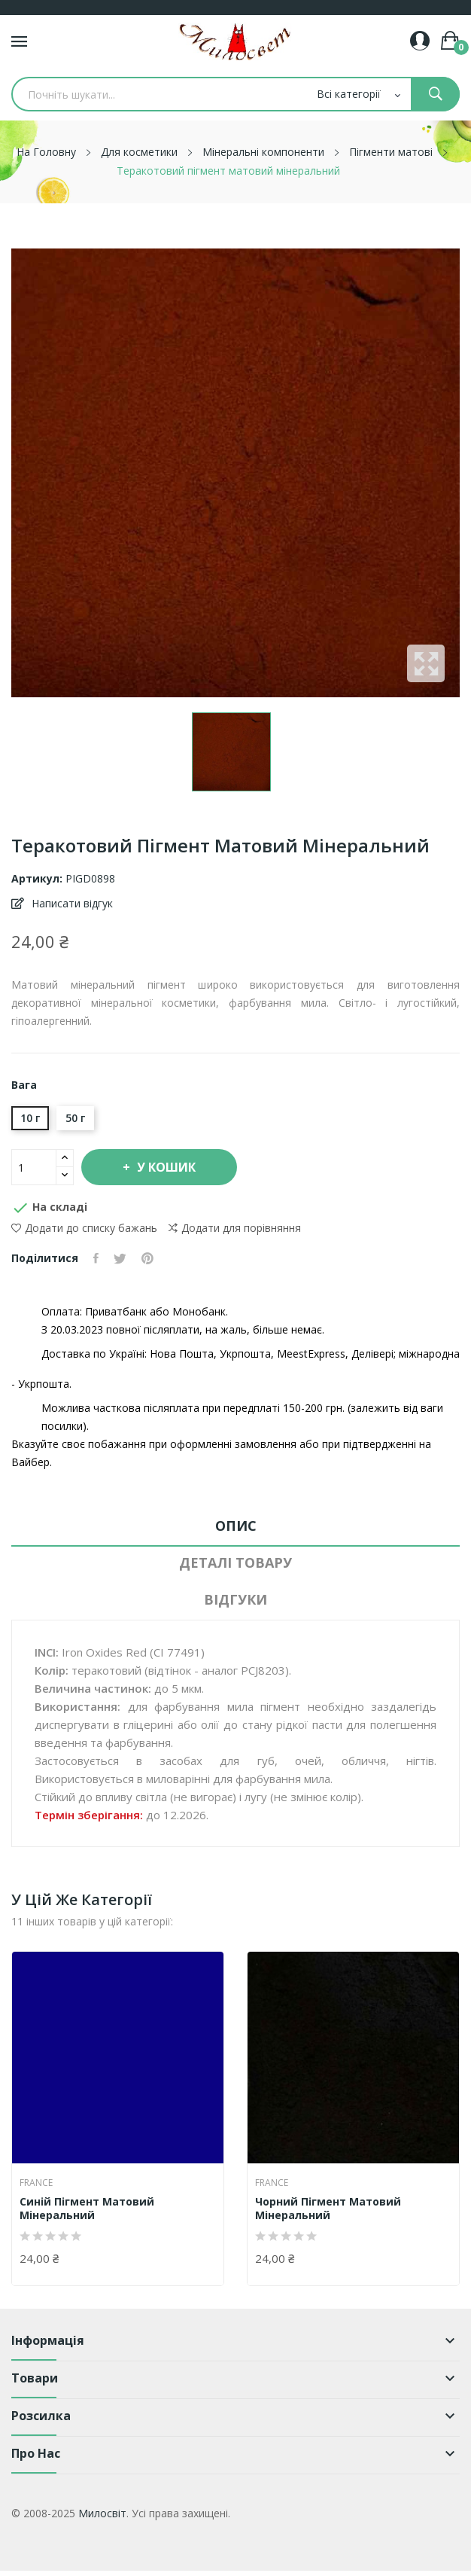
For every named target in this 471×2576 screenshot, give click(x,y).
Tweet (120, 1258)
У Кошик (165, 1167)
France (36, 2182)
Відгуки (235, 1599)
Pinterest (147, 1258)
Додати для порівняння (235, 1228)
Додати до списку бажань (84, 1228)
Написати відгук (71, 903)
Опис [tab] (236, 1526)
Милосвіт (102, 2513)
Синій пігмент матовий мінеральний (87, 2208)
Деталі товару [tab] (235, 1562)
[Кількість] (33, 1167)
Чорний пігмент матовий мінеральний (328, 2208)
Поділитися (96, 1258)
